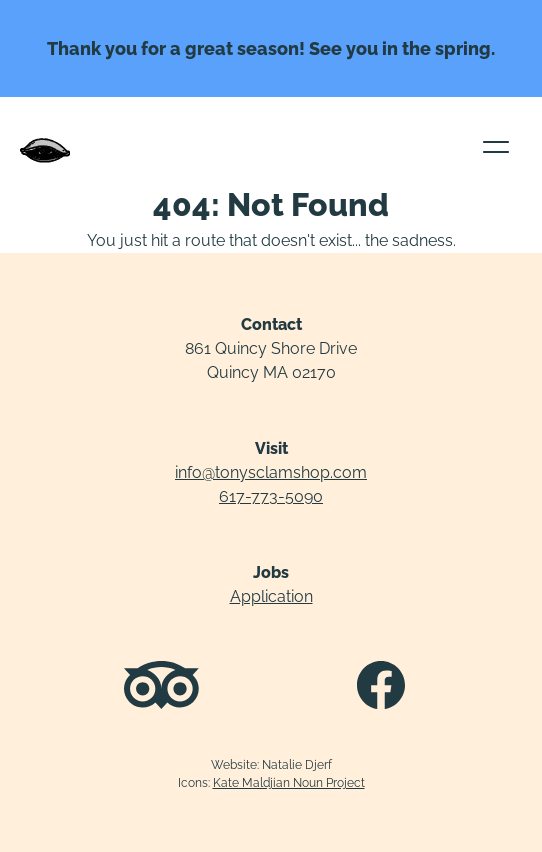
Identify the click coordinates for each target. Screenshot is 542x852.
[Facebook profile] (380, 688)
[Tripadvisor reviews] (161, 688)
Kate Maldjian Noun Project (289, 783)
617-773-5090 (271, 496)
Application (271, 596)
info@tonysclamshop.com (271, 472)
